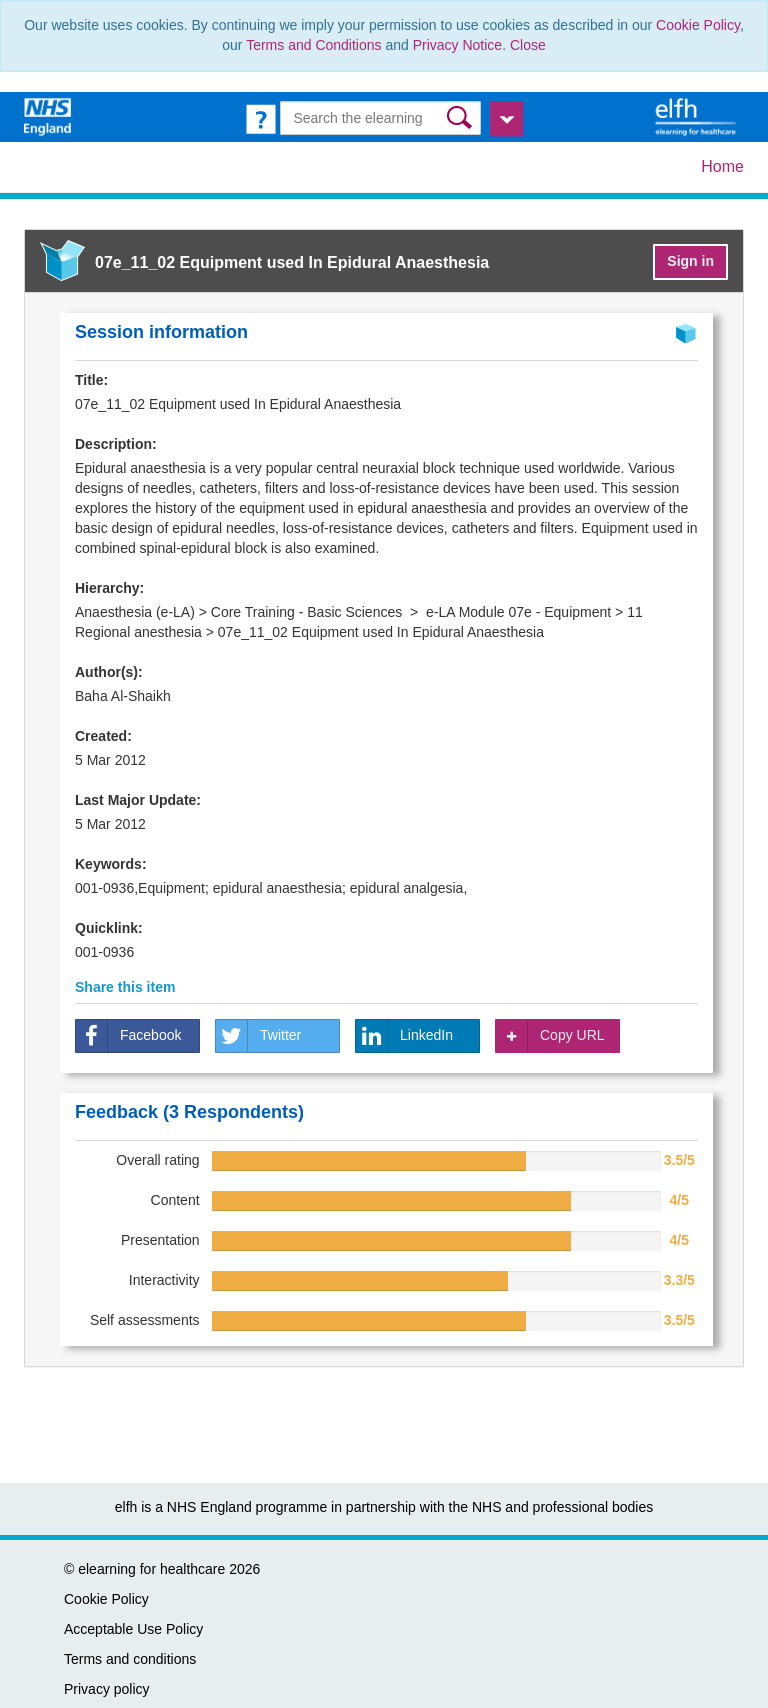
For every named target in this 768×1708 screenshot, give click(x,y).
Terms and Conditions (313, 45)
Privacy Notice (457, 45)
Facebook (128, 1036)
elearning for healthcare (151, 1569)
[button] (461, 117)
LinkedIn (404, 1036)
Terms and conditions (130, 1659)
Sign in (690, 261)
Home (722, 166)
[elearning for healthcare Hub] (698, 116)
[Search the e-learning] (380, 118)
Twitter (258, 1036)
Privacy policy (107, 1689)
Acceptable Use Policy (133, 1629)
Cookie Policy (698, 25)
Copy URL (550, 1036)
